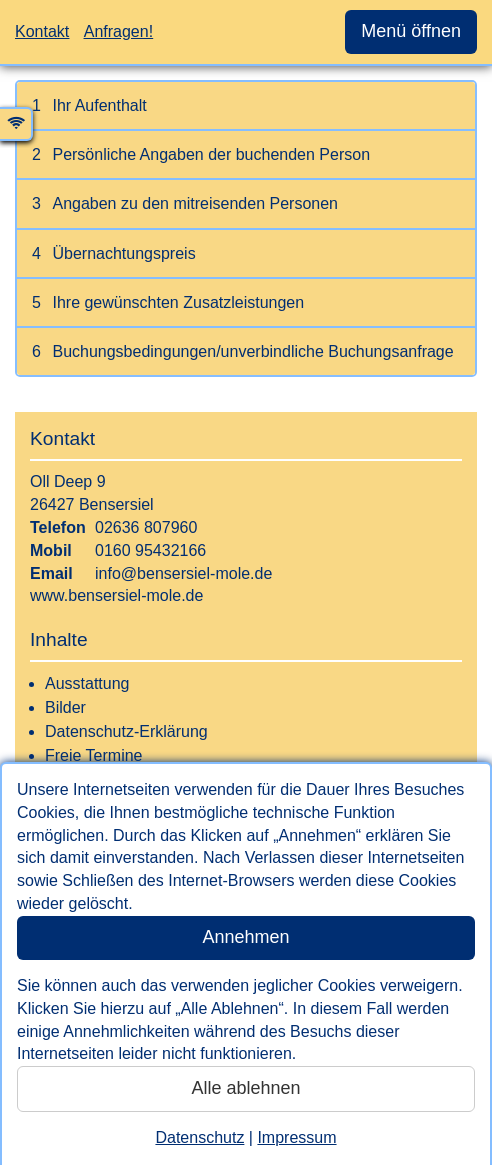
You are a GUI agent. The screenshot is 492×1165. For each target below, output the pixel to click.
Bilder (65, 707)
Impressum (296, 1137)
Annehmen (245, 937)
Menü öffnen (411, 31)
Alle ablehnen (245, 1088)
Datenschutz (199, 1137)
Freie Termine (94, 755)
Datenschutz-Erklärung (126, 731)
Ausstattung (87, 683)
